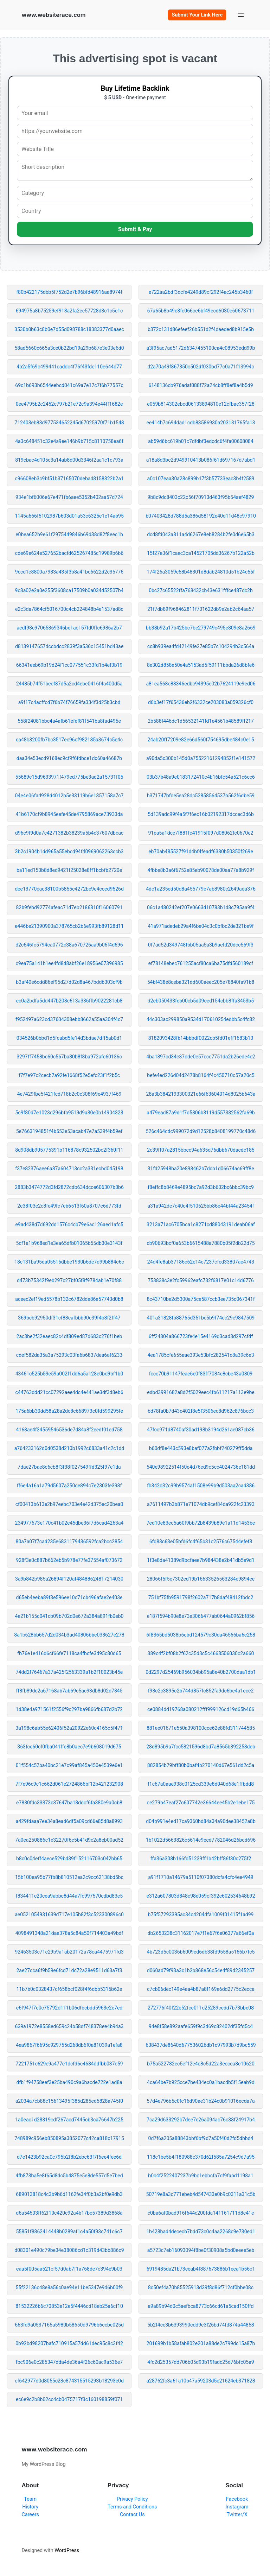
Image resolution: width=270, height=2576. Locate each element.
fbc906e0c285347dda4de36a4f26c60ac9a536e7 (69, 2362)
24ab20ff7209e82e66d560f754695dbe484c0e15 (200, 739)
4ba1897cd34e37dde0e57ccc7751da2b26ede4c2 (200, 1056)
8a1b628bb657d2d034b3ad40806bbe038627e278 (69, 1635)
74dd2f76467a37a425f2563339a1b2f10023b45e (69, 1672)
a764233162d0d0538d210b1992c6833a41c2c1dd (69, 1448)
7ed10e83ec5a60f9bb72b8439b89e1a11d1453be (201, 1523)
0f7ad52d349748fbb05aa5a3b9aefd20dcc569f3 (200, 945)
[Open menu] (241, 15)
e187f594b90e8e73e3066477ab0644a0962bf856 (201, 1616)
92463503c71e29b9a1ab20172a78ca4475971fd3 (69, 1952)
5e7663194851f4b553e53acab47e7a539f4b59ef (69, 1131)
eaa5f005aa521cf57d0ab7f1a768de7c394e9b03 (69, 2269)
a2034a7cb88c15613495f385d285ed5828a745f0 (69, 2101)
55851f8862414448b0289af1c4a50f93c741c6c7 (69, 2231)
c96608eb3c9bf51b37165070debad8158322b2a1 (69, 478)
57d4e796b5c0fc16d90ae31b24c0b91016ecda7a (201, 2101)
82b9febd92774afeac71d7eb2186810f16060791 (69, 907)
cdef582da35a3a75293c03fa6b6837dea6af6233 (69, 1355)
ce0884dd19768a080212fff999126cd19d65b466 (200, 1709)
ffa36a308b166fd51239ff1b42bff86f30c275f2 (200, 1858)
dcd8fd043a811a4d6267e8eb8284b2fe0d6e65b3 (201, 534)
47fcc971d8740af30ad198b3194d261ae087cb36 (201, 1429)
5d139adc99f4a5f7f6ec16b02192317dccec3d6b (201, 814)
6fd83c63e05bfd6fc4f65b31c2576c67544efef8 (200, 1541)
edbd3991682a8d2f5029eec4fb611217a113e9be (201, 1392)
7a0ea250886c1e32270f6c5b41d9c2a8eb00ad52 (69, 1840)
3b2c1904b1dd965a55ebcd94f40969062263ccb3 (69, 851)
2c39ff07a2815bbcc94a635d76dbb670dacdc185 (200, 1150)
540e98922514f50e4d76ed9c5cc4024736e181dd (201, 1467)
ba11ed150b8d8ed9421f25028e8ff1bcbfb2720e (69, 870)
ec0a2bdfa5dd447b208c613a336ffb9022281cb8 (69, 1001)
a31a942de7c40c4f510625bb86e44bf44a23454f (200, 1206)
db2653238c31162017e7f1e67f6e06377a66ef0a (201, 1933)
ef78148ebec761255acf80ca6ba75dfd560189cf (200, 963)
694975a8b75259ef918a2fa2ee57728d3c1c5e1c (69, 311)
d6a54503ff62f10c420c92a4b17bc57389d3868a (69, 2213)
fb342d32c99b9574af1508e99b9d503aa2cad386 (201, 1485)
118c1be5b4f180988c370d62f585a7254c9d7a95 (201, 2157)
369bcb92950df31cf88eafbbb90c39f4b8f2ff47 (69, 1318)
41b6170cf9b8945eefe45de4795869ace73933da (69, 814)
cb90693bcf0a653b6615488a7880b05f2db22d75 (201, 1243)
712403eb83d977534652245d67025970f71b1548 (69, 422)
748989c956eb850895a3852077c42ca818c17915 (69, 2138)
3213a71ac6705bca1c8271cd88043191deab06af (201, 1224)
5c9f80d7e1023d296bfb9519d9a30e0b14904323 (69, 1112)
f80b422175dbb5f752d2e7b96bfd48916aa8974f (69, 292)
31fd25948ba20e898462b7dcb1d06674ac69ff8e (200, 1168)
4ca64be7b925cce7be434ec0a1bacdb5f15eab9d (201, 2082)
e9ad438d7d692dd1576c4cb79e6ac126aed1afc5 (69, 1224)
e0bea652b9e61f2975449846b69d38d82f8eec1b (69, 534)
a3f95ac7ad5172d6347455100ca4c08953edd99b (201, 348)
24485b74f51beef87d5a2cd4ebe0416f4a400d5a (69, 683)
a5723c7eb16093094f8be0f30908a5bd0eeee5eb (201, 2250)
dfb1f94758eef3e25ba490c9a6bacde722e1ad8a (69, 2082)
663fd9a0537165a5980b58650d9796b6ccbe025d (69, 2325)
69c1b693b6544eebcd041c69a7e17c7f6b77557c (69, 385)
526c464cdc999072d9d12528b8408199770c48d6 (201, 1131)
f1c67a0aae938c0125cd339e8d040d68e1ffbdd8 (201, 1784)
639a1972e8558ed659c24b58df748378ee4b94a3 (69, 2026)
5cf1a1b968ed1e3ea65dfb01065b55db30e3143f (69, 1243)
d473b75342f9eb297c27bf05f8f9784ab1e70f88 (69, 1280)
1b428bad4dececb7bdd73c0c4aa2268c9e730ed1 (200, 2231)
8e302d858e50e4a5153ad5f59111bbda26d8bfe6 (201, 665)
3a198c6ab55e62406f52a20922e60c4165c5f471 (69, 1728)
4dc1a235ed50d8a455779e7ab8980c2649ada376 (201, 889)
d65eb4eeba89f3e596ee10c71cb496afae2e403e (69, 1597)
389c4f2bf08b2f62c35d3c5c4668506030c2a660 (201, 1653)
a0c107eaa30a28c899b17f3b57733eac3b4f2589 (201, 478)
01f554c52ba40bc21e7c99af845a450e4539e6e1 (69, 1765)
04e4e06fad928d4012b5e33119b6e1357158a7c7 (69, 795)
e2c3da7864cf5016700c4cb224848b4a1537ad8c (69, 609)
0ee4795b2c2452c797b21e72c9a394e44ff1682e (69, 404)
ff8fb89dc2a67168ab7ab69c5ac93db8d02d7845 (69, 1691)
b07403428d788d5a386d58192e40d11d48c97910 (201, 516)
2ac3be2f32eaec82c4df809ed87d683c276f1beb (69, 1336)
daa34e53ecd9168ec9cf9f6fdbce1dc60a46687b (69, 758)
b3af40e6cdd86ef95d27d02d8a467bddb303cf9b (69, 982)
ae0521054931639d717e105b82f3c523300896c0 (69, 1914)
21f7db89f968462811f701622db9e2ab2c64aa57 (200, 609)
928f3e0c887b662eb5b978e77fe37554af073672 (69, 1560)
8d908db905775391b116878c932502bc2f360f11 (69, 1150)
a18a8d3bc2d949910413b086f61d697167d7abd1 (201, 460)
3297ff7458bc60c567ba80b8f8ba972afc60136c (69, 1056)
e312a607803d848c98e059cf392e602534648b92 (200, 1896)
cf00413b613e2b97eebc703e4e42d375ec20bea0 (69, 1504)
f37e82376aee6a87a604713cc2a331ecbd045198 (69, 1168)
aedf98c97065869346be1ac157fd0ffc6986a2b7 (69, 628)
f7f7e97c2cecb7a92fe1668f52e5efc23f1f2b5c (69, 1075)
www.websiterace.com (53, 14)
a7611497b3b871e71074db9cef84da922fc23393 (201, 1504)
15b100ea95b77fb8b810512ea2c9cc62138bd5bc (69, 1877)
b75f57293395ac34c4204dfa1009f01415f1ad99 (201, 1914)
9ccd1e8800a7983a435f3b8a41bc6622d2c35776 (69, 572)
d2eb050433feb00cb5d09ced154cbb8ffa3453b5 (201, 1001)
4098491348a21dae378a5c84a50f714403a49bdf (69, 1933)
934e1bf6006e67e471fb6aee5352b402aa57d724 (69, 497)
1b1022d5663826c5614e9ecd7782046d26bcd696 (201, 1840)
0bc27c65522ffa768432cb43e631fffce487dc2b (201, 590)
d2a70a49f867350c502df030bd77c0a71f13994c (200, 366)
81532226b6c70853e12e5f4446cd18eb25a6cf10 (69, 2306)
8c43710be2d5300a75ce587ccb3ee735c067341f (201, 1299)
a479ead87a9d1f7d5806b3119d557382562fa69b (201, 1112)
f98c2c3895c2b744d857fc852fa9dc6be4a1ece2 (201, 1691)
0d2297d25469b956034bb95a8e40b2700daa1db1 (201, 1672)
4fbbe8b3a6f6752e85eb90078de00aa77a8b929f (201, 870)
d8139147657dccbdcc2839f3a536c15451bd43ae (69, 646)
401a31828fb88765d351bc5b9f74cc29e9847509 (201, 1318)
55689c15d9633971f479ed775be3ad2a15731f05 (69, 777)
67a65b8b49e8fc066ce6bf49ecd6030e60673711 (201, 311)
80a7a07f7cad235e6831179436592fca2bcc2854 (69, 1541)
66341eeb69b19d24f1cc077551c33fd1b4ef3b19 (69, 665)
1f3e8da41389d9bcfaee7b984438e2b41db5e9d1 (201, 1560)
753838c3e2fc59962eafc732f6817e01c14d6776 (201, 1280)
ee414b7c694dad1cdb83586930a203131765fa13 (200, 422)
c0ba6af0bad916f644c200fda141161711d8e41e (201, 2213)
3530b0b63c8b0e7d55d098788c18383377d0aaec (69, 329)
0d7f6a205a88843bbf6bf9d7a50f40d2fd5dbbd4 (200, 2138)
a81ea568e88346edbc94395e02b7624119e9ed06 (200, 683)
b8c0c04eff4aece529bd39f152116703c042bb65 (69, 1858)
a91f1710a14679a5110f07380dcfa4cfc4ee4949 (200, 1877)
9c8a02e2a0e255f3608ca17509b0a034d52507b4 (69, 590)
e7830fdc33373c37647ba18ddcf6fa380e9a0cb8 (69, 1802)
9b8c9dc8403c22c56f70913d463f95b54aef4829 (201, 497)
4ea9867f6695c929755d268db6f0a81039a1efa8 (69, 2045)
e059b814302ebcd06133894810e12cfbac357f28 (201, 404)
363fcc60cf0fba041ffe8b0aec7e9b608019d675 (69, 1746)
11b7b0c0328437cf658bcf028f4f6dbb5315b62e (69, 1989)
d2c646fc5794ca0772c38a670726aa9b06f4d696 (69, 945)
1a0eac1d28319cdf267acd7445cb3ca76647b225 (69, 2119)
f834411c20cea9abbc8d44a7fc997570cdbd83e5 (69, 1896)
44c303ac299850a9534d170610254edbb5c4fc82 (201, 1019)
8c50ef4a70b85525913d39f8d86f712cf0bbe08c (200, 2287)
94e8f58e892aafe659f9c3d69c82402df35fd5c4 (201, 2026)
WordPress (66, 2550)
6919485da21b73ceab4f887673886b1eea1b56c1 (201, 2269)
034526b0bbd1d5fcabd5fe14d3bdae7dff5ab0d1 (69, 1038)
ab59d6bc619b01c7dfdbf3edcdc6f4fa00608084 (200, 441)
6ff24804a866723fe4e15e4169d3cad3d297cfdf (201, 1336)
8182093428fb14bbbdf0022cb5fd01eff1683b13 (200, 1038)
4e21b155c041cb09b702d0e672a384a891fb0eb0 (69, 1616)
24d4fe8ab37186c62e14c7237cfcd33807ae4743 (200, 1262)
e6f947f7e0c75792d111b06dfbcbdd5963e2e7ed (69, 2008)
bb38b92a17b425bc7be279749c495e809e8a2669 (201, 628)
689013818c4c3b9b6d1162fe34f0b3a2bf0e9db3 (69, 2194)
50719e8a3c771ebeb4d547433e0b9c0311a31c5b (201, 2194)
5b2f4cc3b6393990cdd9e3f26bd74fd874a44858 (200, 2325)
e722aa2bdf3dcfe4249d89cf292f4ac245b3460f (201, 292)
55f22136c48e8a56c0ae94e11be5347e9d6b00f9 (69, 2287)
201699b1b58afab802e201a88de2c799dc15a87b (201, 2343)
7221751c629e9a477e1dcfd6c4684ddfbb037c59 (69, 2064)
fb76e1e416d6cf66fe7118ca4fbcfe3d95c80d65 (69, 1653)
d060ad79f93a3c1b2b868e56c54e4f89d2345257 (201, 1970)
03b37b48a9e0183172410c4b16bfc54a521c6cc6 (201, 777)
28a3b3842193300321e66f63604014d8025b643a (201, 1094)
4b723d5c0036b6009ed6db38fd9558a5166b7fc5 (201, 1952)
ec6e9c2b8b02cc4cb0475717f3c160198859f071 (69, 2399)
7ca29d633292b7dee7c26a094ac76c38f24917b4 (201, 2119)
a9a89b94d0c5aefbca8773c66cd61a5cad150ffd (201, 2306)
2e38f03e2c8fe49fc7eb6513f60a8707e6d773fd (69, 1206)
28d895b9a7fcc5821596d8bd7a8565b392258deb (200, 1746)
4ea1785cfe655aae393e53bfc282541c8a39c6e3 (201, 1355)
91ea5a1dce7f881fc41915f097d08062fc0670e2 (200, 833)
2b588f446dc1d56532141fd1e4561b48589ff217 (201, 721)
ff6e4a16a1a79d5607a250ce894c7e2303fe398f (69, 1485)
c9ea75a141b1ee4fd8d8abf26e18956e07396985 (69, 963)
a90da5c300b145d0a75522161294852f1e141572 (200, 758)
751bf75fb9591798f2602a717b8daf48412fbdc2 (200, 1597)
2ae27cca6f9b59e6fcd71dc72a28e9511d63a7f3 (69, 1970)
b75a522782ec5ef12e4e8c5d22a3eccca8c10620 (201, 2064)
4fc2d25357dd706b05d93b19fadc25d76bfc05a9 (200, 2362)
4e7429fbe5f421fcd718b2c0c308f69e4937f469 (69, 1094)
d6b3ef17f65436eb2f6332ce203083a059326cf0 (200, 702)
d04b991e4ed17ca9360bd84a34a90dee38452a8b (201, 1821)
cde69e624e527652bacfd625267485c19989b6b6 (69, 553)
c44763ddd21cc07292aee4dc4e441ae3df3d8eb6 (69, 1392)
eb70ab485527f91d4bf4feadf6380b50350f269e (200, 851)
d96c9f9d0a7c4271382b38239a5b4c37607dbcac (69, 833)
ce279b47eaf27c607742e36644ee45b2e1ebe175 (201, 1802)
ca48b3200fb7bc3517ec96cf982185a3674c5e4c (69, 739)
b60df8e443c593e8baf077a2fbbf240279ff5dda (201, 1448)
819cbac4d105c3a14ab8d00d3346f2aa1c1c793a (69, 460)
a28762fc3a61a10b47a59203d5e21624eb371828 (200, 2381)
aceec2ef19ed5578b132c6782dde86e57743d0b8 (69, 1299)
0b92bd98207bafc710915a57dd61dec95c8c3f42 (69, 2343)
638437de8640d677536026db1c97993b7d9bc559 (201, 2045)
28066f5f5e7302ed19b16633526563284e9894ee (201, 1579)
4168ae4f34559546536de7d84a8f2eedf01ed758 (69, 1429)
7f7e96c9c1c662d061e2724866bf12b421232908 (69, 1784)
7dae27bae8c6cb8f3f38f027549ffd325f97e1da (69, 1467)
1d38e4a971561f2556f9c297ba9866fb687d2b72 (69, 1709)
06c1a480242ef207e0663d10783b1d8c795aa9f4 (201, 907)
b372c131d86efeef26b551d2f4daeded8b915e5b (201, 329)
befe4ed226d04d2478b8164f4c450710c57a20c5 (200, 1075)
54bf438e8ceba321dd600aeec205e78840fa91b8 (201, 982)
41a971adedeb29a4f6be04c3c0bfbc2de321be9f (200, 926)
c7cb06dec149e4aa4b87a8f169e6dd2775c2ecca (201, 1989)
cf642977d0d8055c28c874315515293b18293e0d (69, 2381)
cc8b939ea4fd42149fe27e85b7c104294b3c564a (200, 646)
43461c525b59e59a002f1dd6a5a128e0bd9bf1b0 (69, 1373)
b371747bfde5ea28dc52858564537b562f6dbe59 (201, 795)
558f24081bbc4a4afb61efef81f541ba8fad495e (69, 721)
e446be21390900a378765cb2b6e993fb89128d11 (69, 926)
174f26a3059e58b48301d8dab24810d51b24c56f (201, 572)
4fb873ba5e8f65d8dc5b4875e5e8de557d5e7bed (69, 2175)
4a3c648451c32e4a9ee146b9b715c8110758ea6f (69, 441)
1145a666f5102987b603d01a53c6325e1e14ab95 (69, 516)
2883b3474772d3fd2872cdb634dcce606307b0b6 (69, 1187)
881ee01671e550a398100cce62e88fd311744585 (201, 1728)
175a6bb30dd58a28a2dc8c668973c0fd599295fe (69, 1411)
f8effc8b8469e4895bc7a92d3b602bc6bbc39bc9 (201, 1187)
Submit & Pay (135, 229)
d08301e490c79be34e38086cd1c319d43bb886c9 (69, 2250)
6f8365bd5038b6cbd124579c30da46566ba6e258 (200, 1635)
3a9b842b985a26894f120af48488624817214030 (69, 1579)
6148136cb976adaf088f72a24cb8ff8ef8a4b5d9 (200, 385)
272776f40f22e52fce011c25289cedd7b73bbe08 (201, 2008)
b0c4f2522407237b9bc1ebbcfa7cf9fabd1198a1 (200, 2175)
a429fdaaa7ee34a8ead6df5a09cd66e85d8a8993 (69, 1821)
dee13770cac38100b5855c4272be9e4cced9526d (69, 889)
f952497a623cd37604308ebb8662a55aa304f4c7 (69, 1019)
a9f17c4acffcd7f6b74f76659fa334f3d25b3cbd (69, 702)
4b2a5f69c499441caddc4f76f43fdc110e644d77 (69, 366)
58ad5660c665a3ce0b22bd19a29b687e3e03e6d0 (69, 348)
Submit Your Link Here (197, 15)
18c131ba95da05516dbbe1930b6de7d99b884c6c (69, 1262)
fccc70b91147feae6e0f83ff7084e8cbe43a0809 (201, 1373)
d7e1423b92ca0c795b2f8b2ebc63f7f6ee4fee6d (69, 2157)
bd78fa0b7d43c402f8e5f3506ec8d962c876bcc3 (201, 1411)
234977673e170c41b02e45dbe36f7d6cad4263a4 (69, 1523)
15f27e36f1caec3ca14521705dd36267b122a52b (201, 553)
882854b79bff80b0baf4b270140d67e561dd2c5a (200, 1765)
